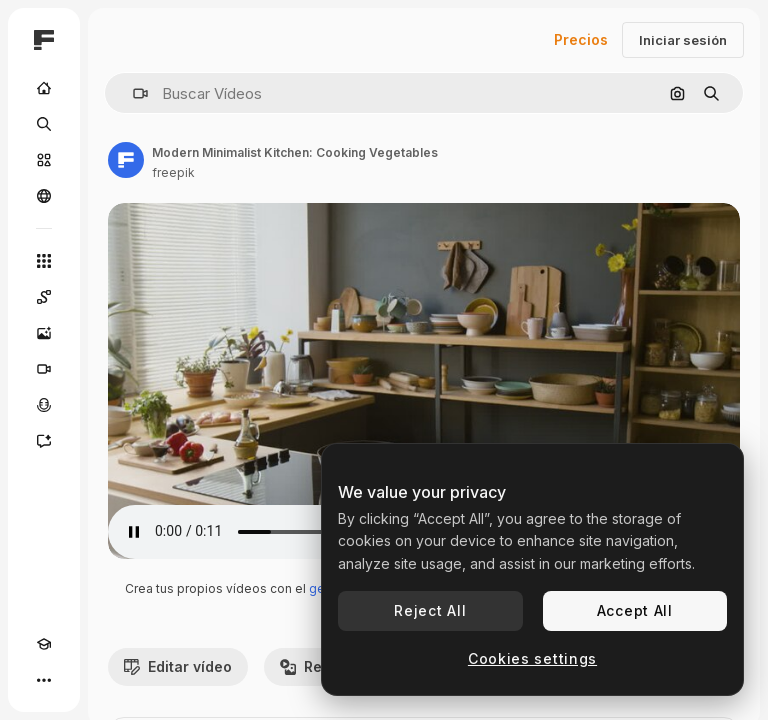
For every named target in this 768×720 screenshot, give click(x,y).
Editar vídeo (178, 666)
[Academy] (44, 644)
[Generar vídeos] (44, 369)
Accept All (635, 610)
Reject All (430, 610)
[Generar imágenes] (44, 333)
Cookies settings (532, 658)
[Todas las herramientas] (44, 261)
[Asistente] (44, 441)
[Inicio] (44, 88)
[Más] (44, 680)
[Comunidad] (44, 196)
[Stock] (44, 160)
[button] (132, 93)
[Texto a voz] (44, 405)
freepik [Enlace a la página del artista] (173, 172)
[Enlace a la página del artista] (126, 160)
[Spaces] (44, 297)
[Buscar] (44, 124)
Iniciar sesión (683, 40)
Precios (581, 39)
